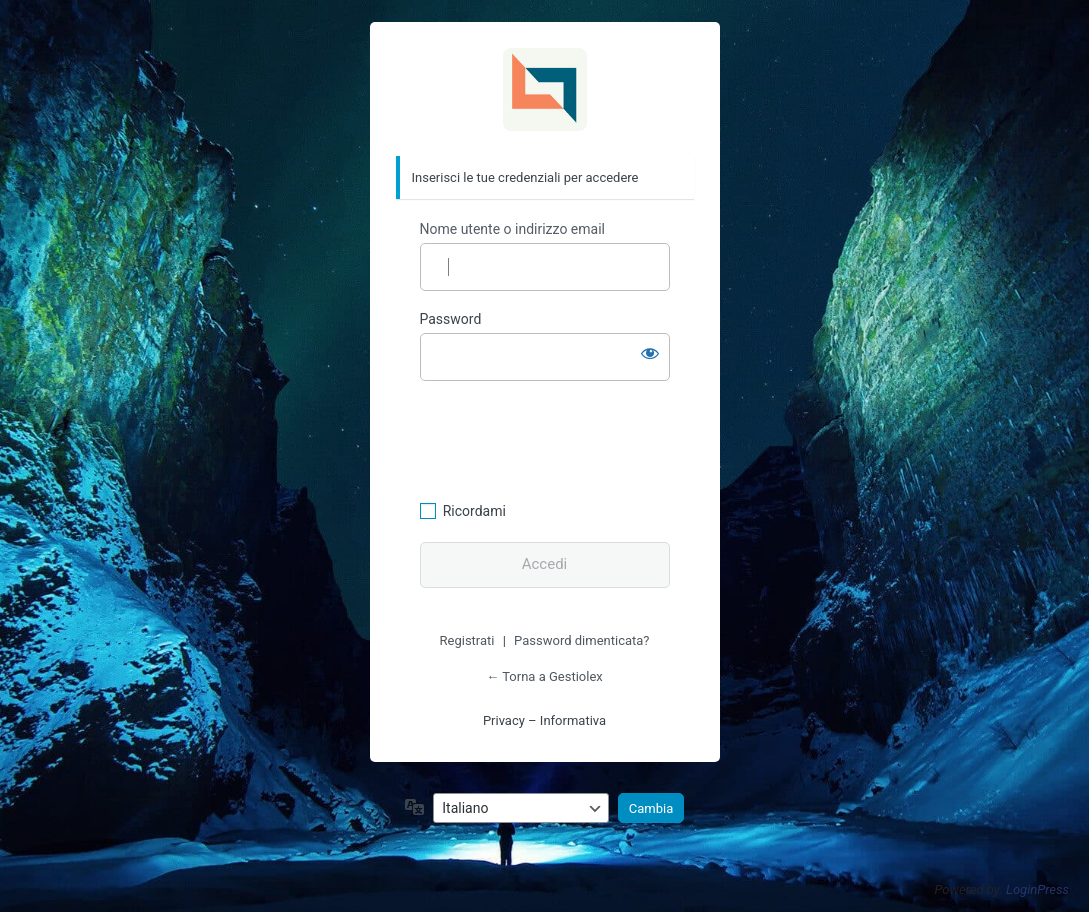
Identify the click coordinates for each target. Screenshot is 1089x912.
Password (451, 319)
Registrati (467, 640)
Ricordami (474, 511)
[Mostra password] (650, 353)
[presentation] (557, 438)
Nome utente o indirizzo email (512, 229)
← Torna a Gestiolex (544, 676)
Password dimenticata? (581, 640)
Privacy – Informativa (544, 720)
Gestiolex (545, 90)
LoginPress (1037, 889)
